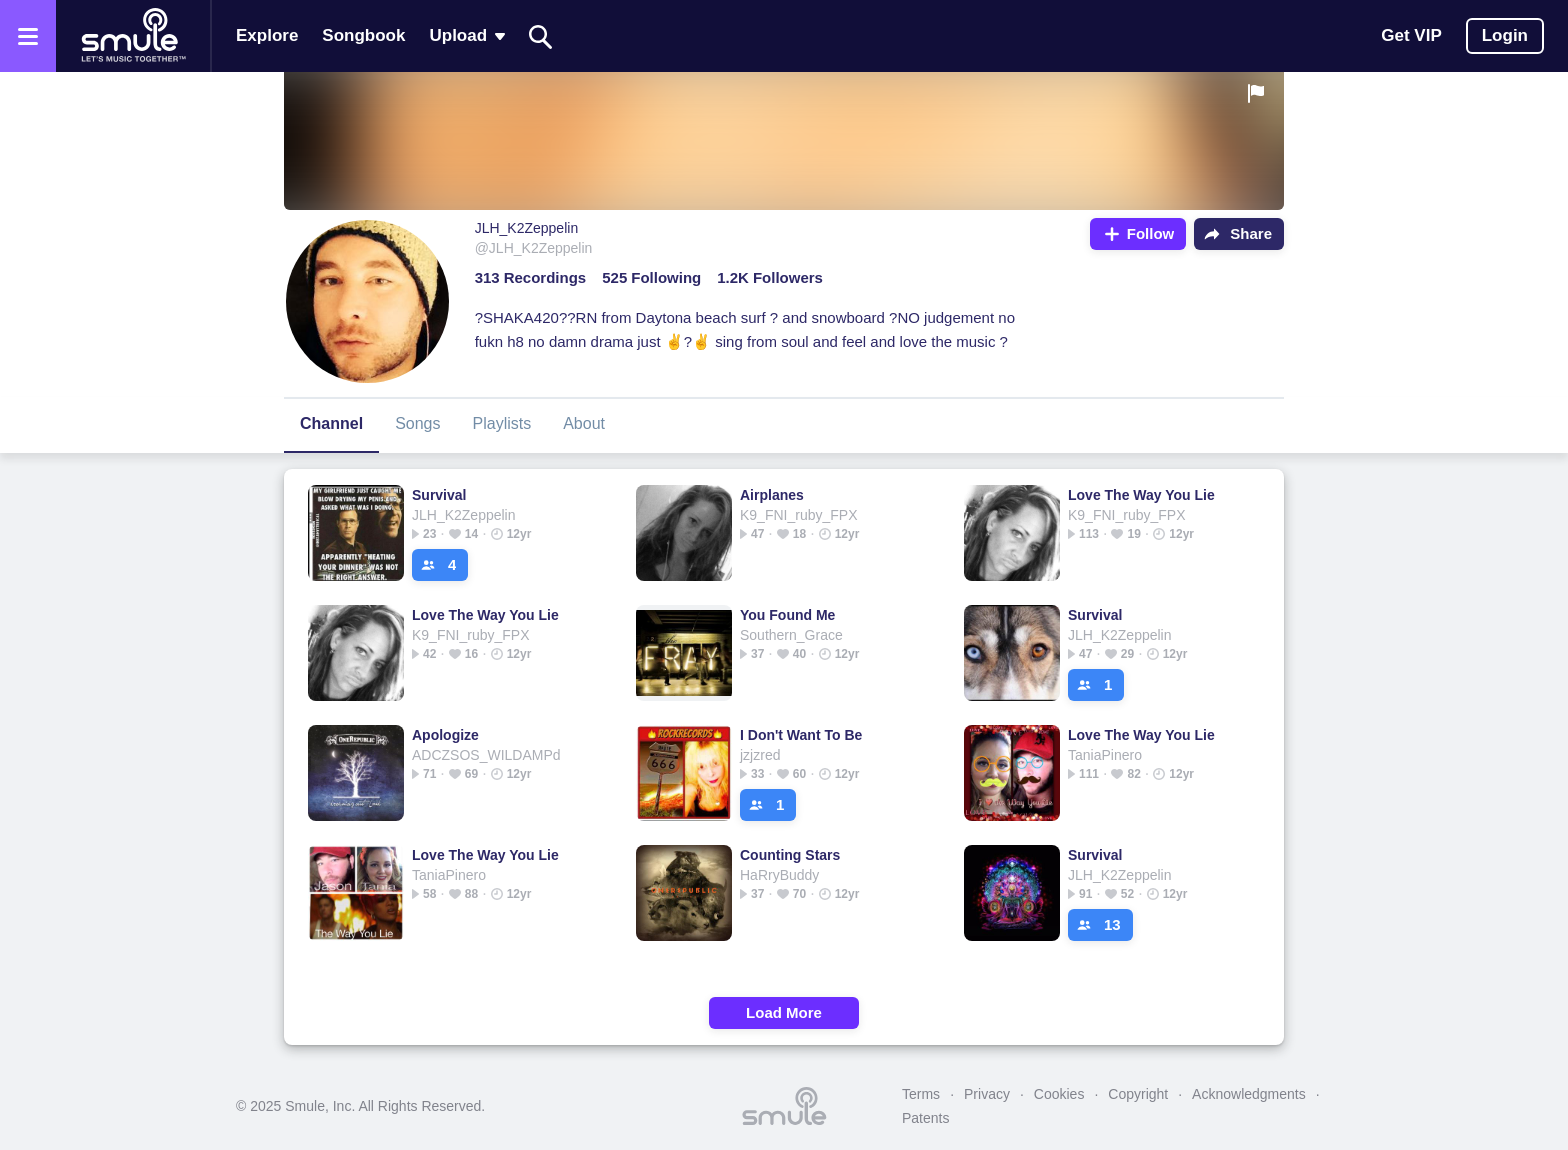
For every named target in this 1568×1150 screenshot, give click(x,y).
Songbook (363, 35)
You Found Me (787, 615)
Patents (925, 1118)
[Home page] (133, 36)
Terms (921, 1094)
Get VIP (1411, 35)
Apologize (445, 735)
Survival (439, 495)
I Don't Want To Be (801, 735)
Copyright (1138, 1094)
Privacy (987, 1094)
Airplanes (772, 495)
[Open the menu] (28, 36)
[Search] (541, 36)
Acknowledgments (1249, 1094)
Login (1505, 35)
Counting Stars (790, 855)
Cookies (1059, 1094)
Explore (267, 35)
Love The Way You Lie (1141, 495)
